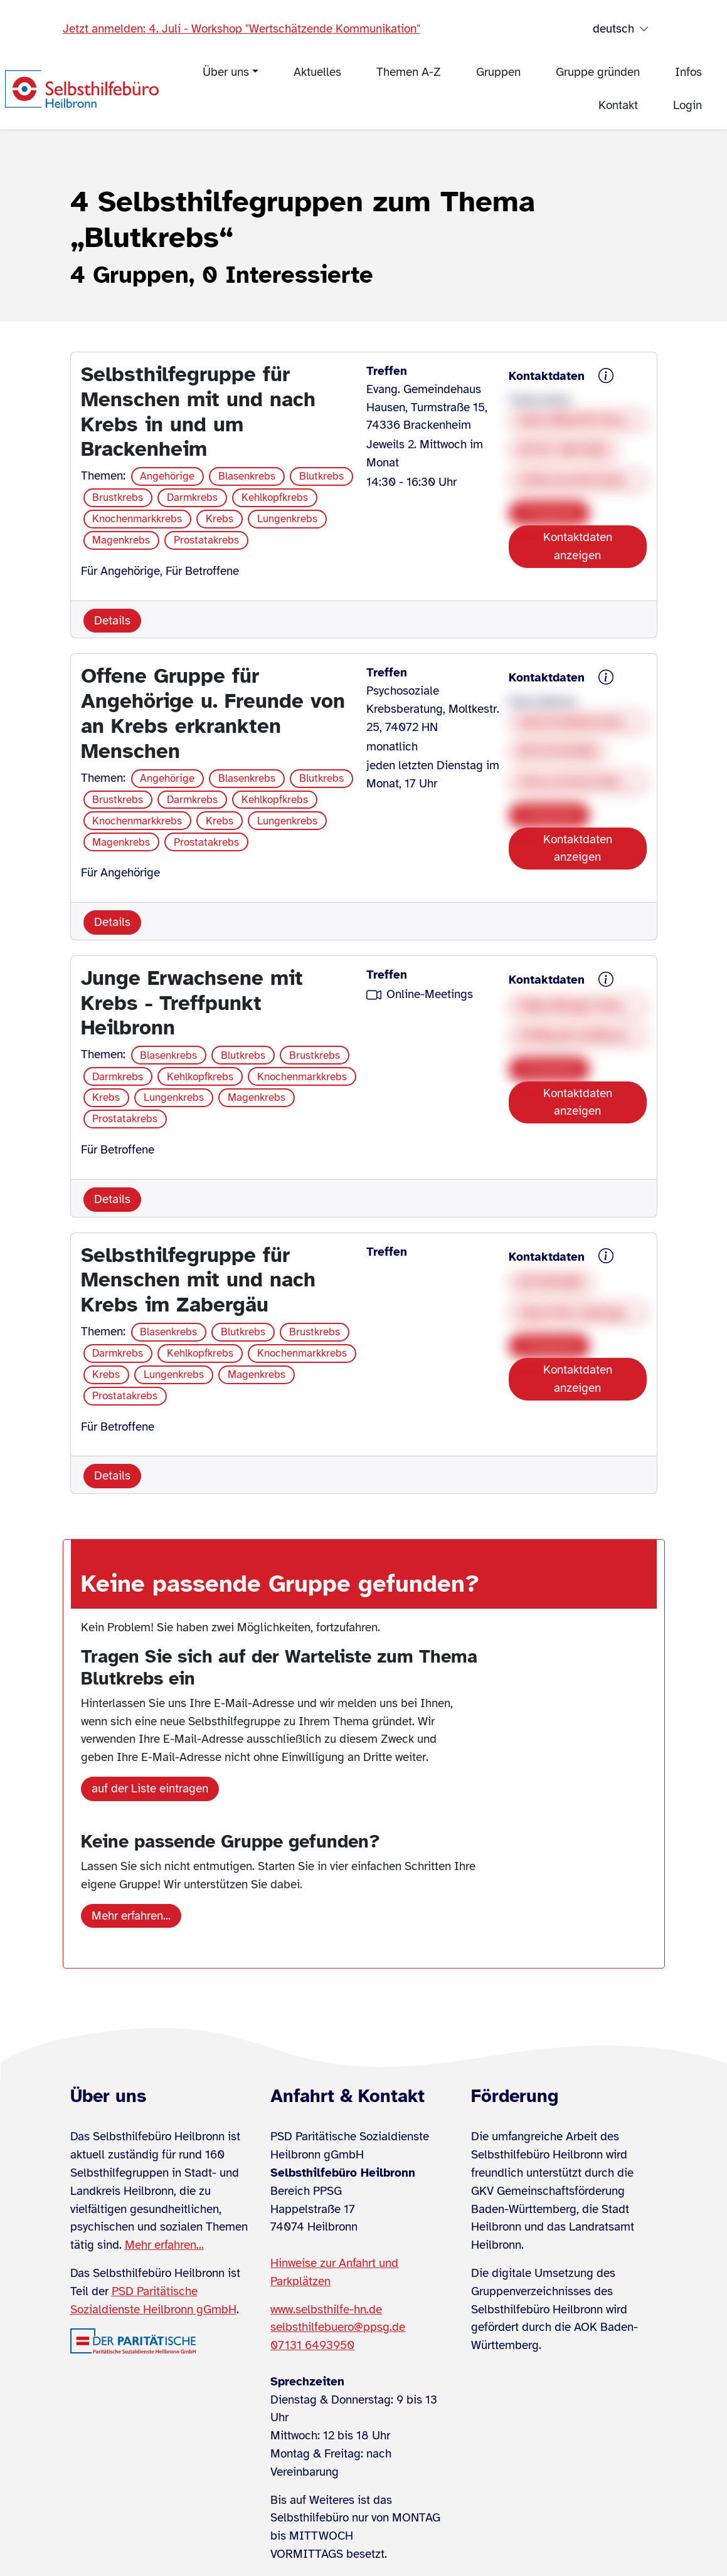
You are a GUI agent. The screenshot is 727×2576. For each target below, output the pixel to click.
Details (112, 620)
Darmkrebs (192, 497)
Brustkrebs (117, 497)
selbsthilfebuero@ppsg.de (337, 2327)
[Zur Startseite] (82, 89)
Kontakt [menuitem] (618, 105)
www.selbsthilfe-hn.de (326, 2309)
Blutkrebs (321, 476)
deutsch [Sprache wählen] (621, 29)
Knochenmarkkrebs (137, 518)
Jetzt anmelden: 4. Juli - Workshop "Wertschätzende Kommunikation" (241, 28)
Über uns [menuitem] (226, 72)
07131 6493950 (312, 2345)
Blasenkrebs (246, 476)
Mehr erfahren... (131, 1915)
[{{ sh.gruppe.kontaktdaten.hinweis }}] (606, 376)
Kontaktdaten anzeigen (577, 546)
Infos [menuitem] (688, 72)
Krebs (219, 518)
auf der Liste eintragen (150, 1788)
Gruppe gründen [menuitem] (598, 72)
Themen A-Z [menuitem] (408, 72)
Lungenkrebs (287, 518)
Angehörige (167, 476)
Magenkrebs (121, 540)
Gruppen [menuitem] (498, 72)
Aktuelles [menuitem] (317, 72)
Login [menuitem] (687, 105)
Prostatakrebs (206, 540)
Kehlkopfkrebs (274, 497)
